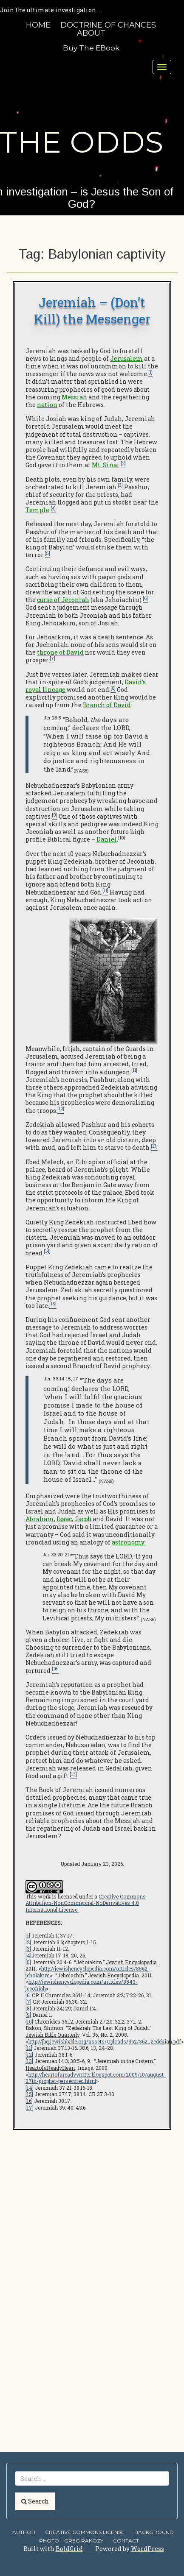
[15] (29, 2094)
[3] (28, 1948)
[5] (28, 1962)
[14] (29, 2087)
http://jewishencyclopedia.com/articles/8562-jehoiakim (87, 1972)
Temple (37, 510)
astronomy (128, 1542)
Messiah (74, 397)
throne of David (60, 652)
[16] (29, 2100)
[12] (29, 2054)
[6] (28, 1995)
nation (47, 405)
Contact (126, 2540)
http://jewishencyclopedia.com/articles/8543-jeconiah (81, 1985)
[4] (28, 1955)
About (91, 33)
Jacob (82, 1519)
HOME (38, 25)
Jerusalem (126, 358)
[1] (27, 1935)
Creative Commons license (85, 2532)
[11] (28, 2047)
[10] (29, 2021)
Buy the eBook (91, 48)
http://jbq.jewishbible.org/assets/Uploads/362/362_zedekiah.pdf (104, 2041)
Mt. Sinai (105, 465)
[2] (28, 1942)
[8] (28, 2008)
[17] (29, 2107)
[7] (28, 2001)
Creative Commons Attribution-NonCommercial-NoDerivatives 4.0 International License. (85, 1903)
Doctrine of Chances (108, 25)
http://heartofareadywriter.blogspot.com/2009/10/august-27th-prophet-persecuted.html (95, 2078)
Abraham (39, 1519)
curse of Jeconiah (63, 600)
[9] (28, 2014)
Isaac (64, 1519)
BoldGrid (69, 2549)
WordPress (147, 2549)
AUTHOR (23, 2532)
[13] (29, 2060)
